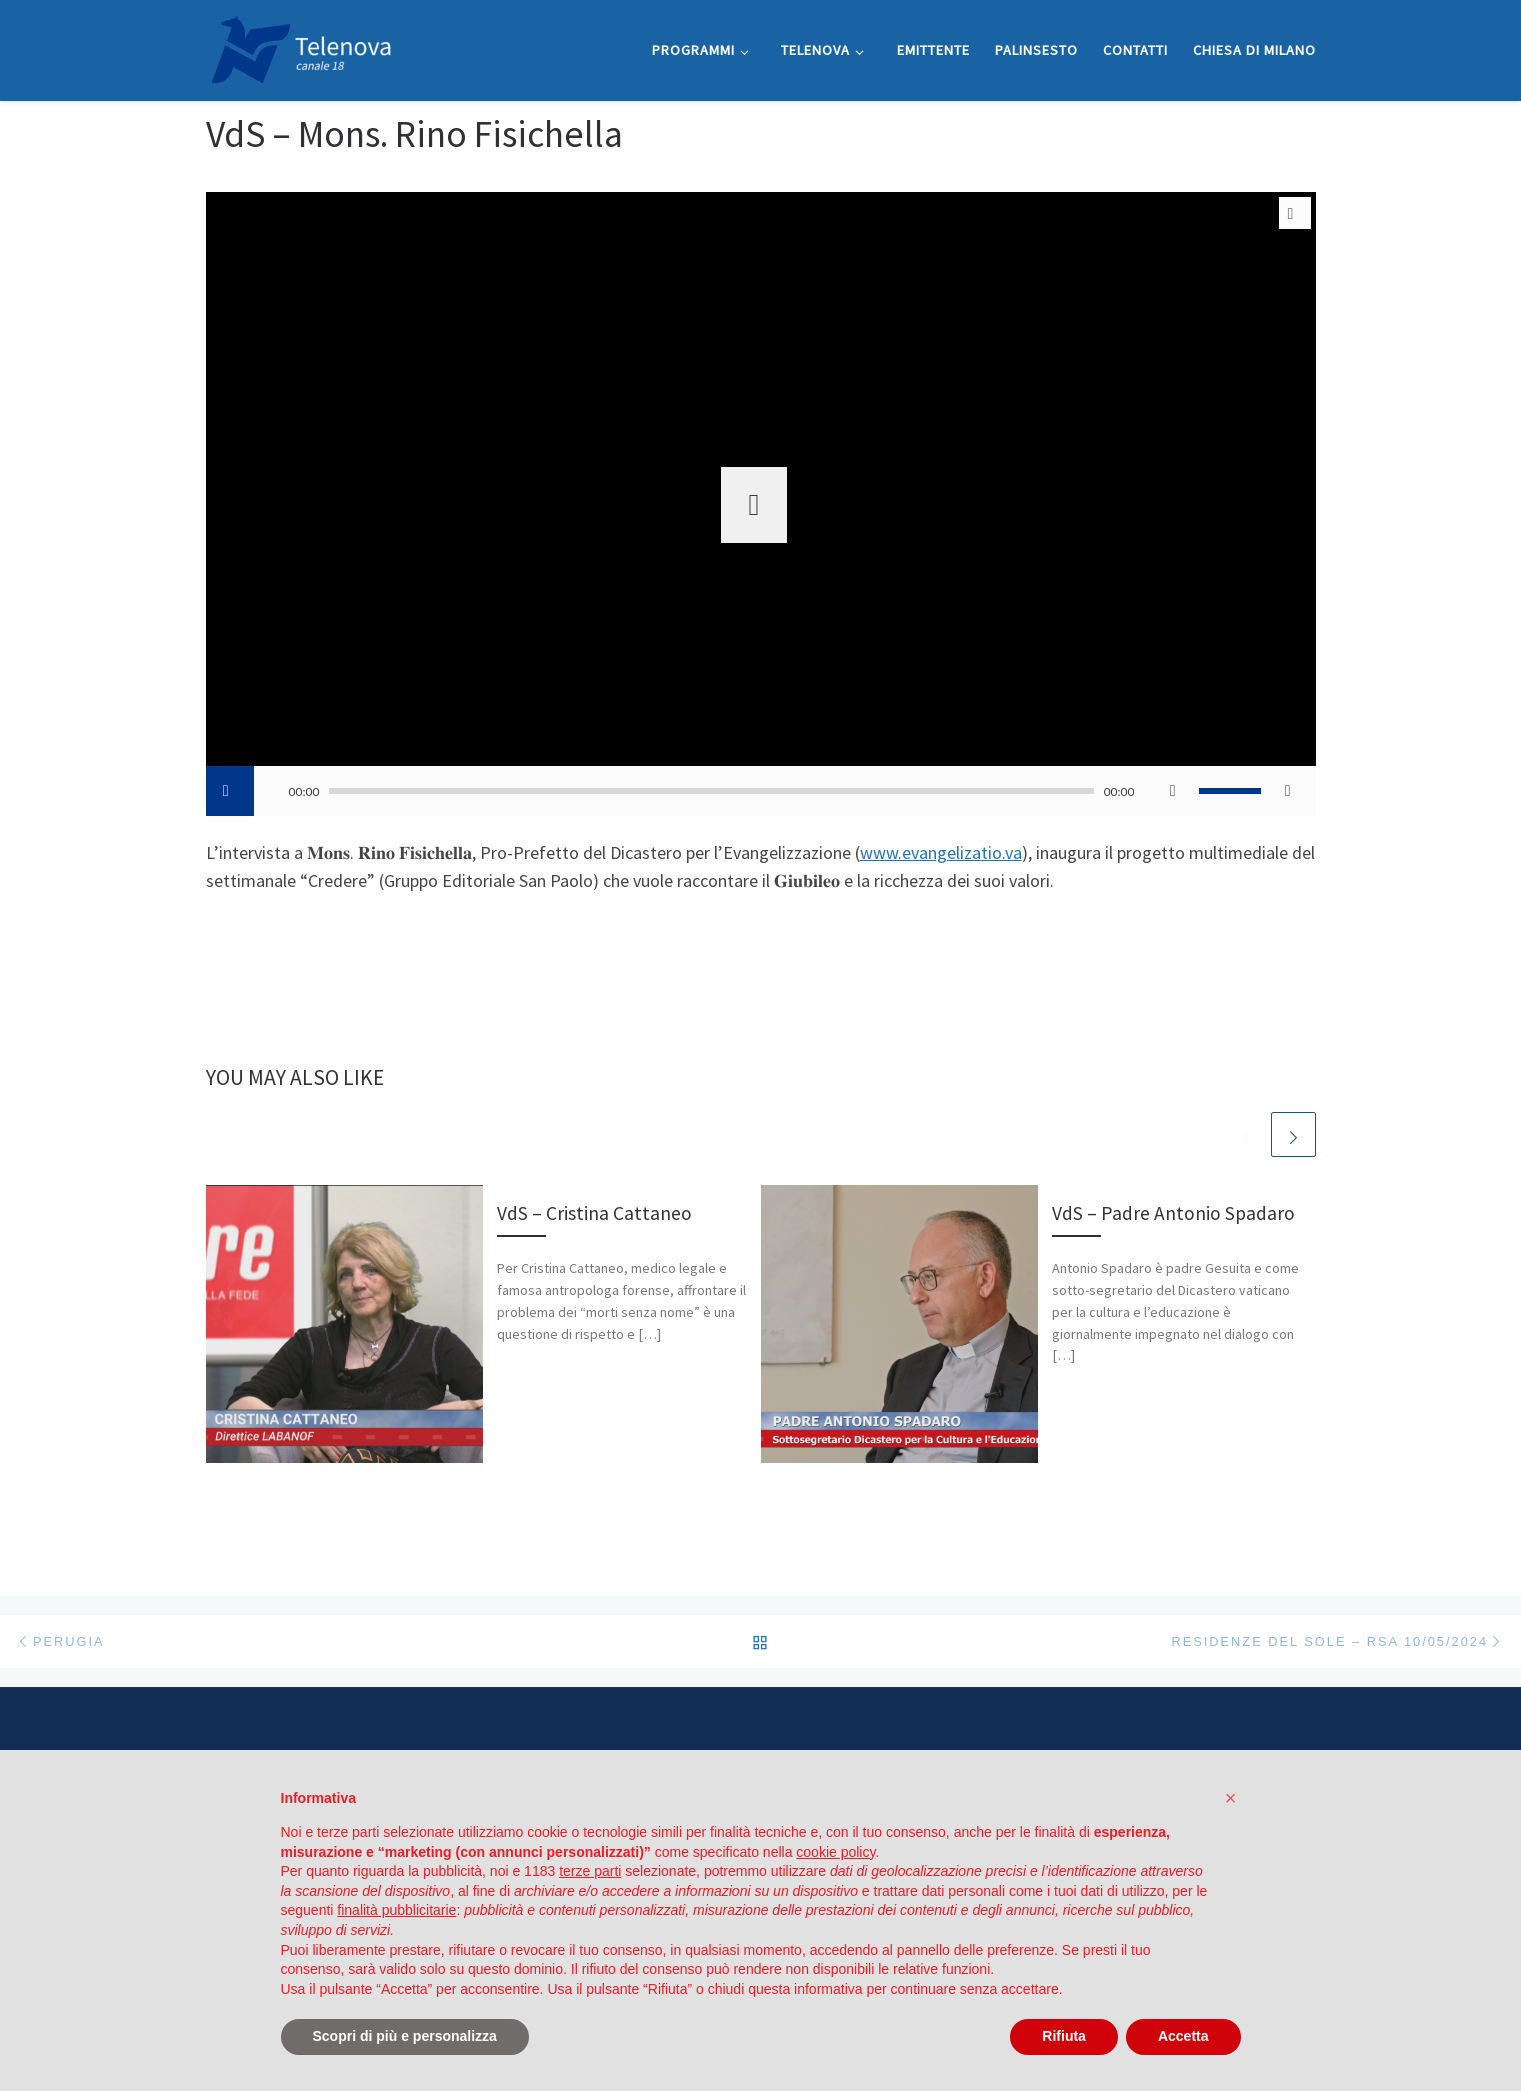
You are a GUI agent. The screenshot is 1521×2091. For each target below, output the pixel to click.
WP (279, 2057)
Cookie (855, 1924)
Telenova (286, 2027)
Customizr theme (449, 2057)
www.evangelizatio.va (941, 852)
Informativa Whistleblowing (749, 1924)
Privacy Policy (624, 1924)
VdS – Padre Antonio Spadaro (1173, 1213)
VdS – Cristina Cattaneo (594, 1213)
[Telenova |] (301, 46)
